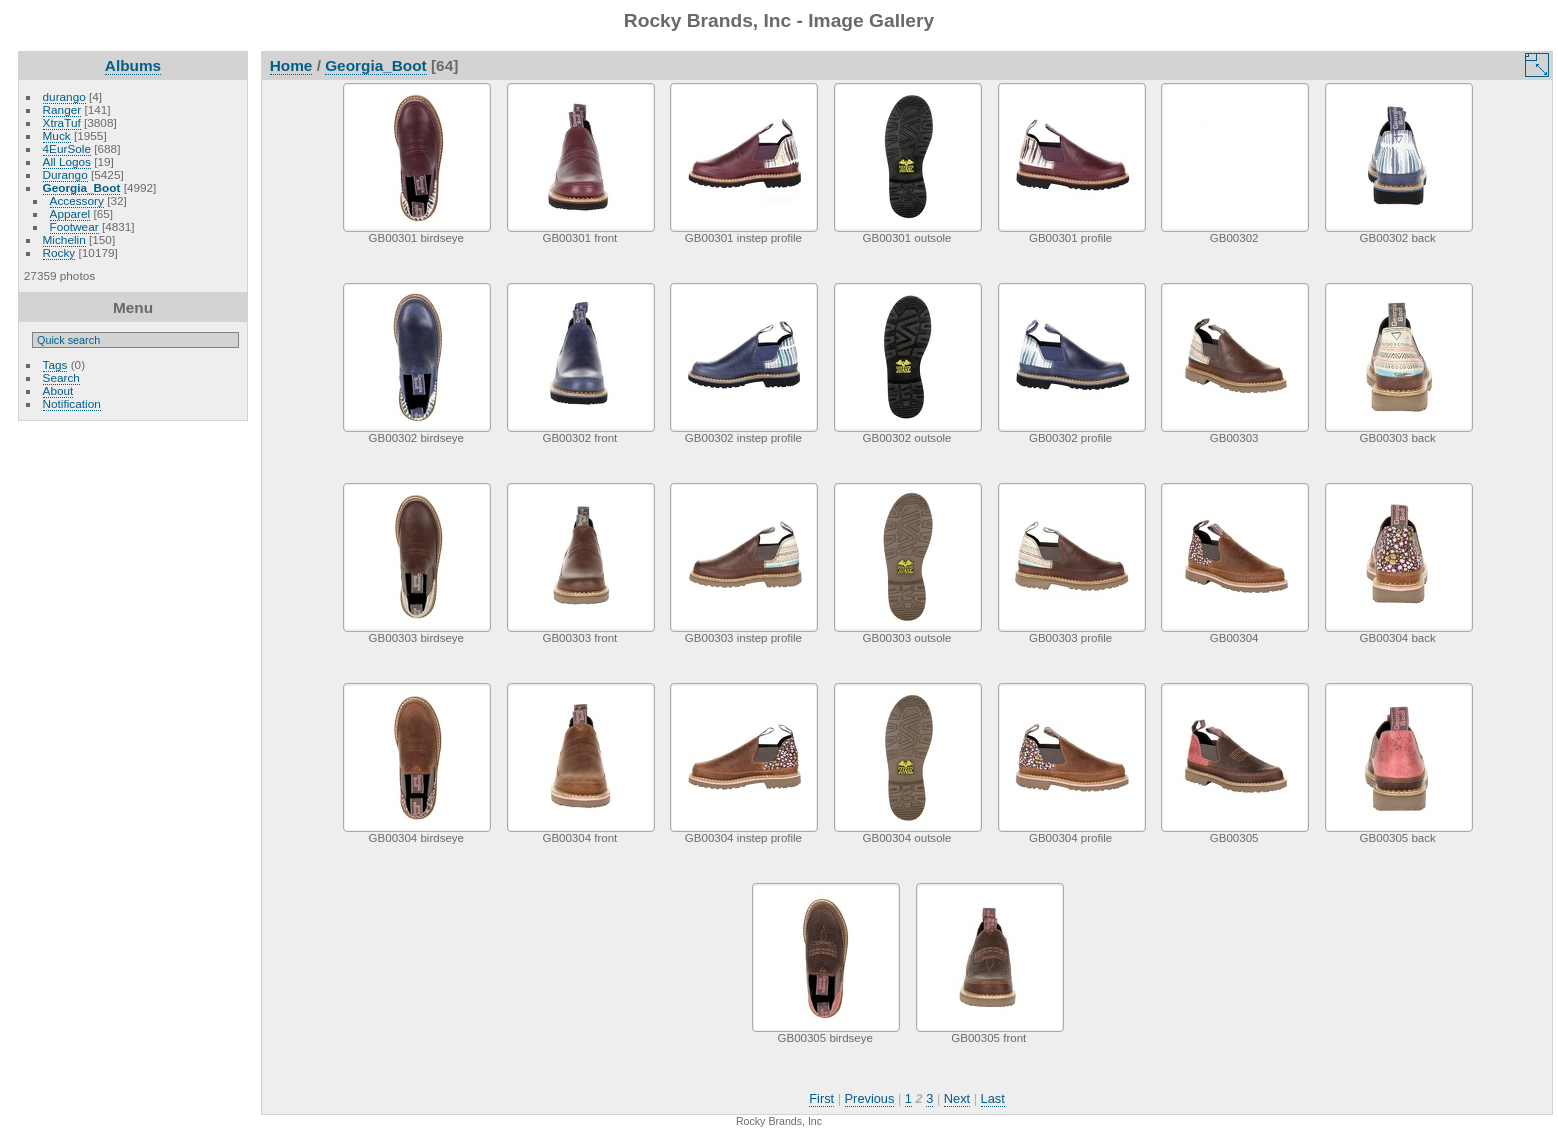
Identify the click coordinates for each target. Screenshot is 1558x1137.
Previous (870, 1098)
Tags (55, 364)
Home (291, 65)
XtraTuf (62, 122)
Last (993, 1098)
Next (957, 1098)
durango (64, 96)
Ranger (62, 109)
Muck (57, 135)
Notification (72, 403)
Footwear (74, 226)
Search (61, 377)
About (58, 390)
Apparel (70, 213)
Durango (65, 174)
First (821, 1098)
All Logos (67, 161)
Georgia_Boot (82, 187)
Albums (133, 65)
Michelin (64, 239)
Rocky (59, 252)
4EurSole (67, 148)
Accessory (77, 200)
